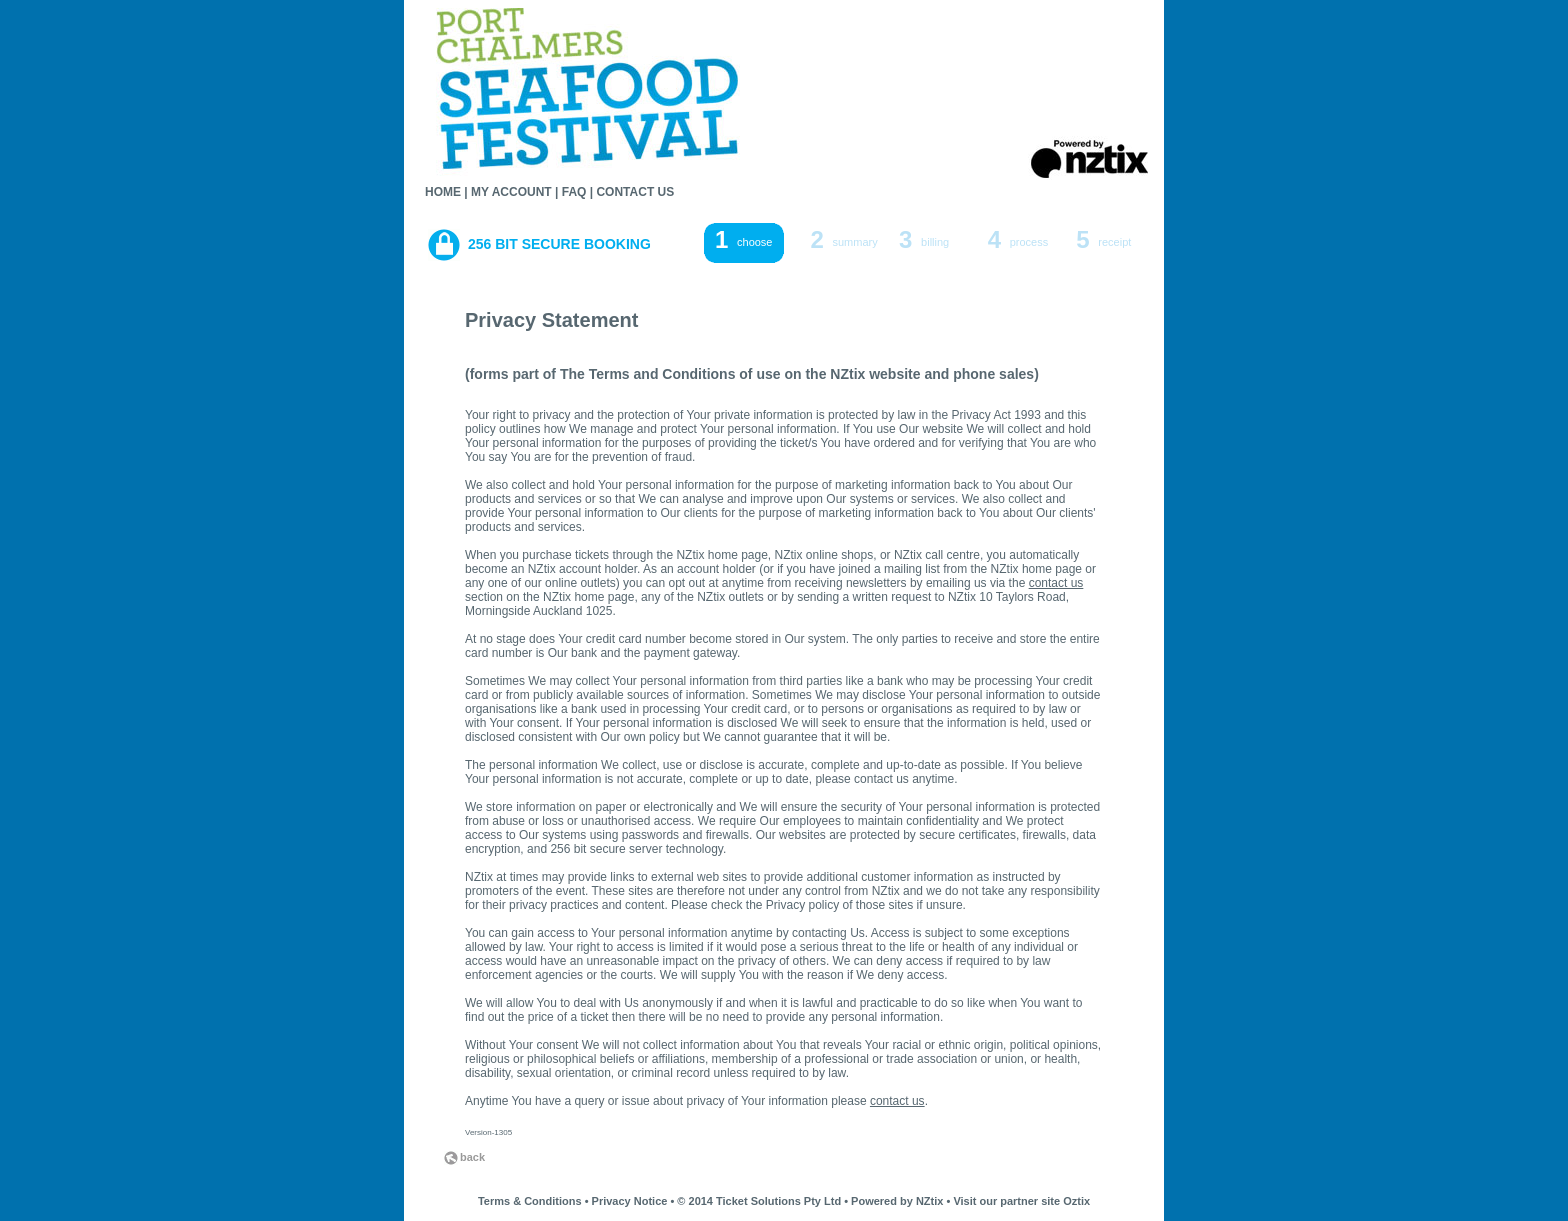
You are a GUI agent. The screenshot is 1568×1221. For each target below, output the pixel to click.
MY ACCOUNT (511, 192)
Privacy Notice (630, 1201)
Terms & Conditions (530, 1201)
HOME (443, 192)
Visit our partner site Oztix (1021, 1201)
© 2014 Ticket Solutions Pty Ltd (759, 1201)
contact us (1056, 583)
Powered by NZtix (897, 1201)
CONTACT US (635, 192)
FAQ (574, 192)
